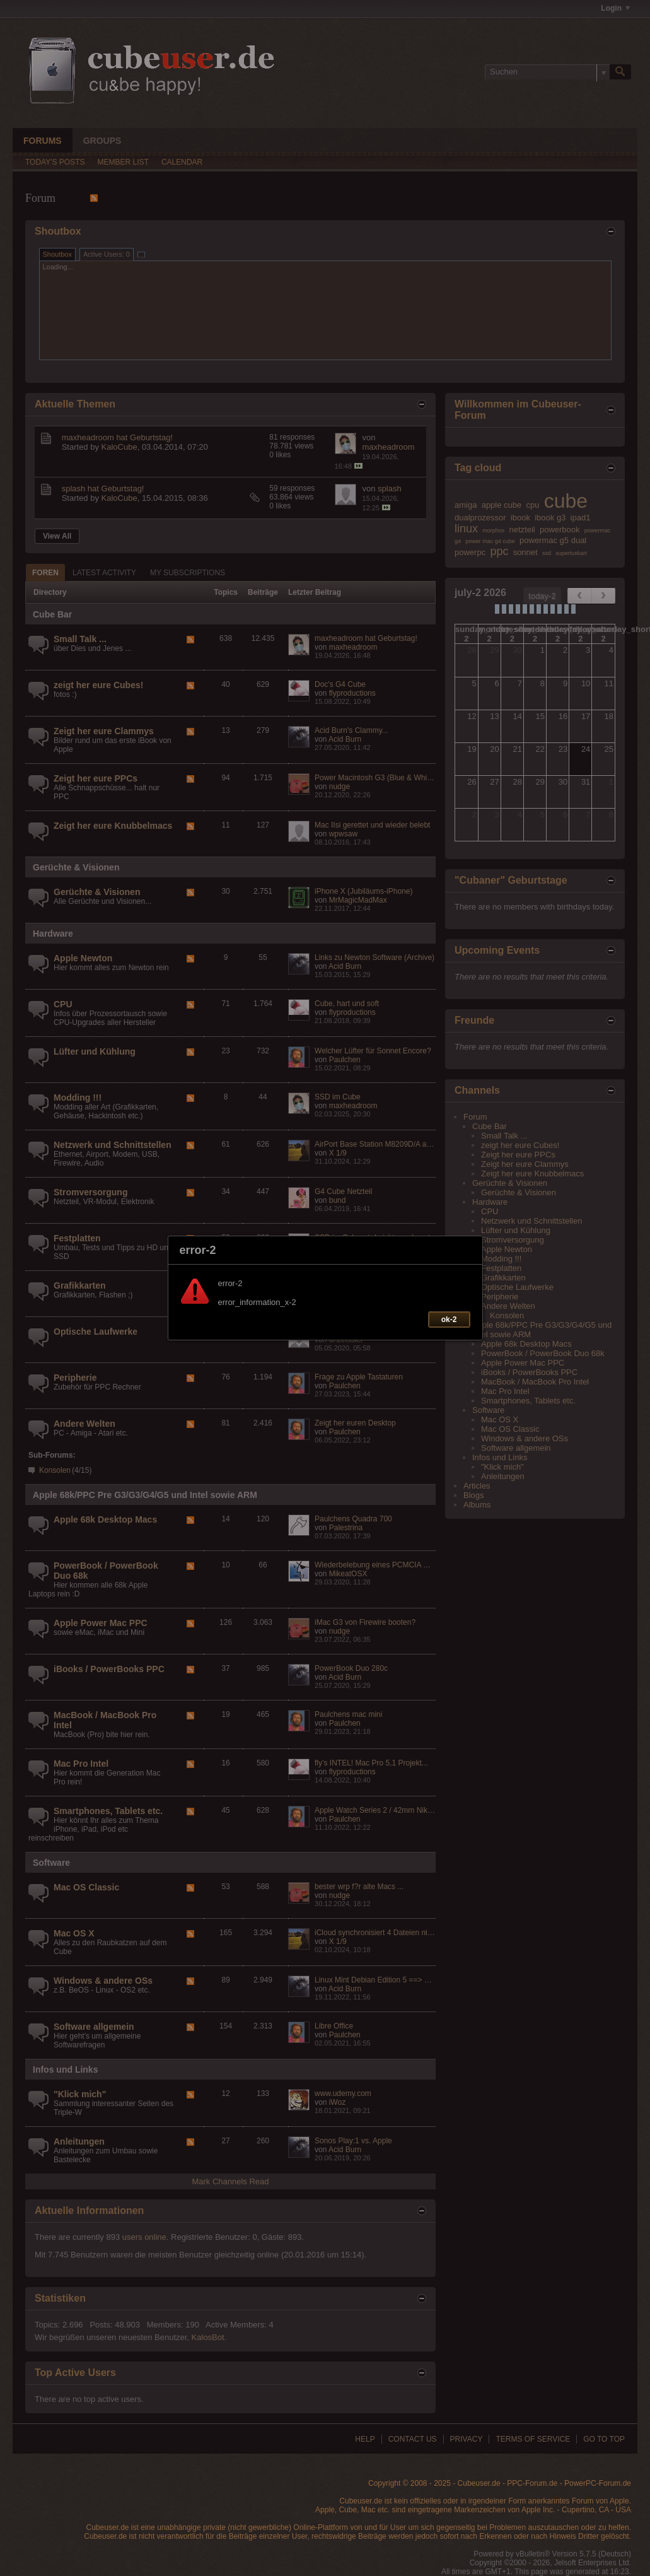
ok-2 (449, 1319)
